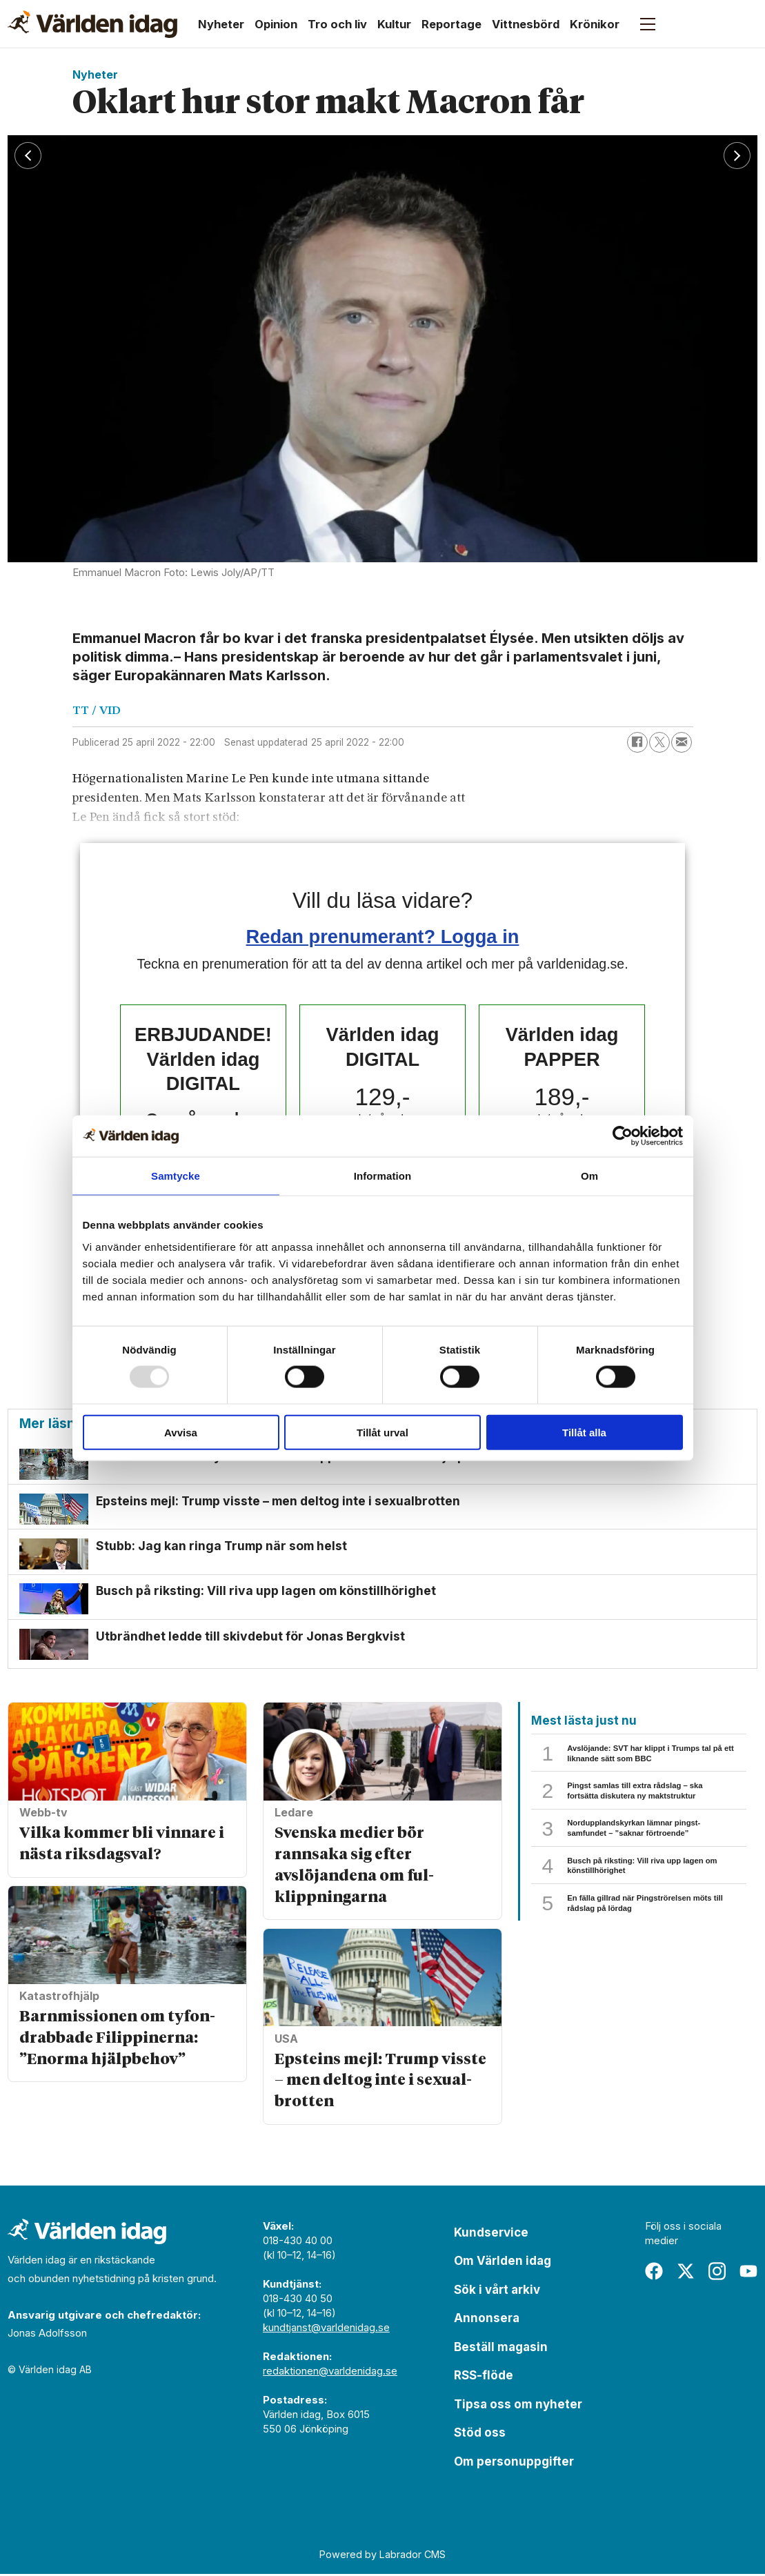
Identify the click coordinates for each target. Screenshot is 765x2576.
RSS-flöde (483, 2377)
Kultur (394, 24)
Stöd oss (480, 2434)
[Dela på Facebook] (637, 742)
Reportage (451, 24)
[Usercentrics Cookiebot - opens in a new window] (622, 1136)
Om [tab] (589, 1176)
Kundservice (491, 2234)
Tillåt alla (584, 1432)
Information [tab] (383, 1176)
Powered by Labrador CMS (382, 2556)
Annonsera (486, 2320)
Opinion (276, 24)
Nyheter (221, 24)
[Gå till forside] (92, 24)
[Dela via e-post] (681, 742)
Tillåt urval (382, 1432)
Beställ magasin (501, 2349)
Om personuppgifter (514, 2463)
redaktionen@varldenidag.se (330, 2372)
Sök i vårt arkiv (497, 2292)
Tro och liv (337, 24)
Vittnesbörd (525, 24)
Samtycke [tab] (175, 1176)
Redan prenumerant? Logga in (382, 936)
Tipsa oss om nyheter (518, 2406)
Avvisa (180, 1432)
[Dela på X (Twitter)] (659, 742)
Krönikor (594, 24)
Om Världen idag (502, 2263)
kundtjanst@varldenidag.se (326, 2329)
